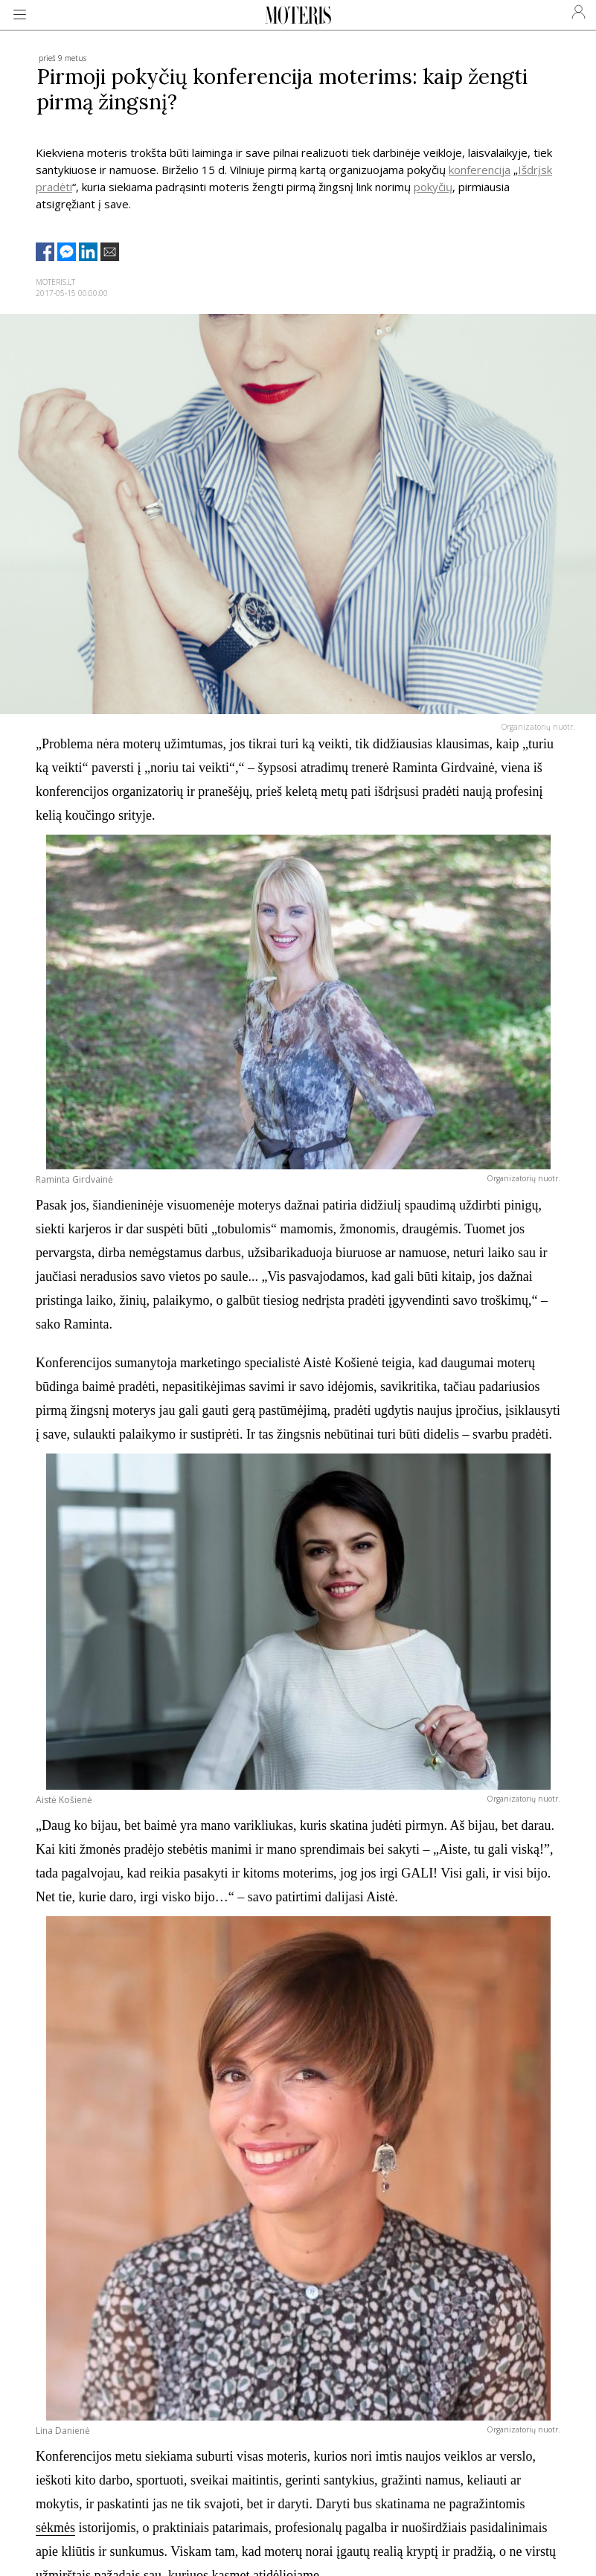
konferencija (479, 169)
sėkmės (55, 2527)
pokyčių (433, 186)
